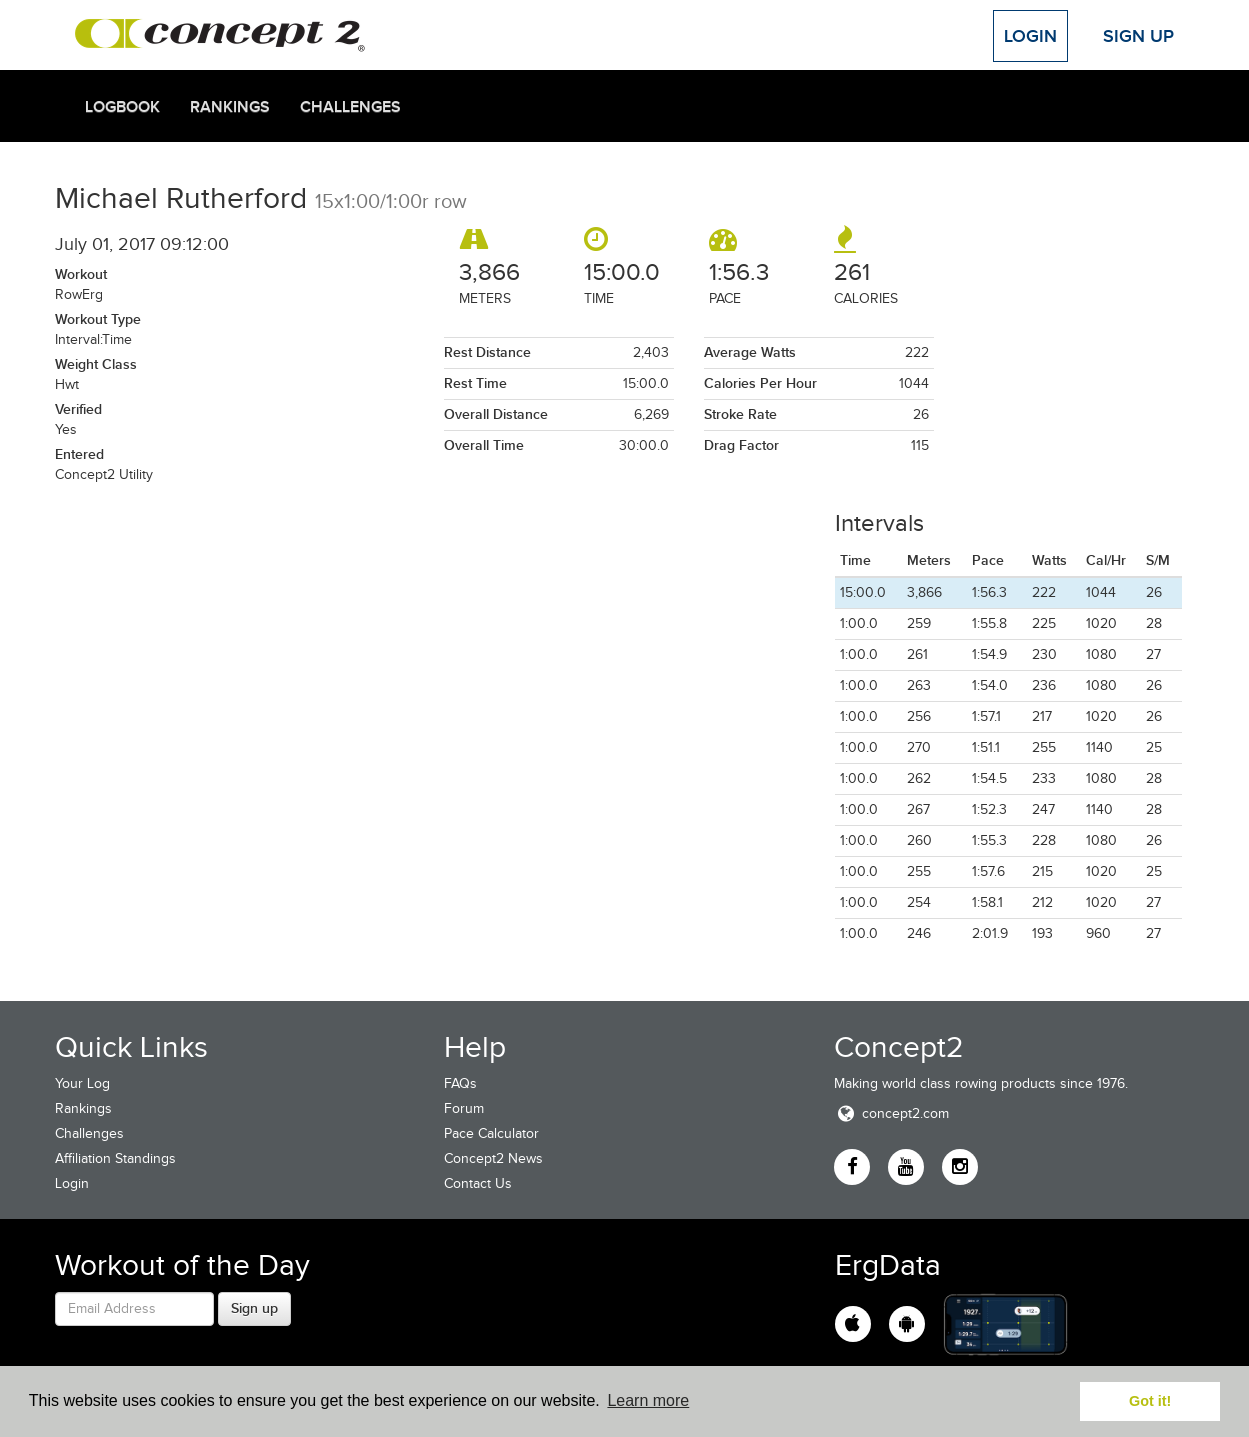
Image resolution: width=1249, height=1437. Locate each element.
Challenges (350, 107)
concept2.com (891, 1113)
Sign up (254, 1308)
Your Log (82, 1083)
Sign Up (1138, 36)
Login (1030, 36)
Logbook (122, 107)
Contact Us (478, 1183)
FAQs (460, 1083)
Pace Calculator (491, 1133)
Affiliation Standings (115, 1158)
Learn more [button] (648, 1400)
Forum (464, 1108)
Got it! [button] (1150, 1401)
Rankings (230, 107)
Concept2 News (493, 1158)
